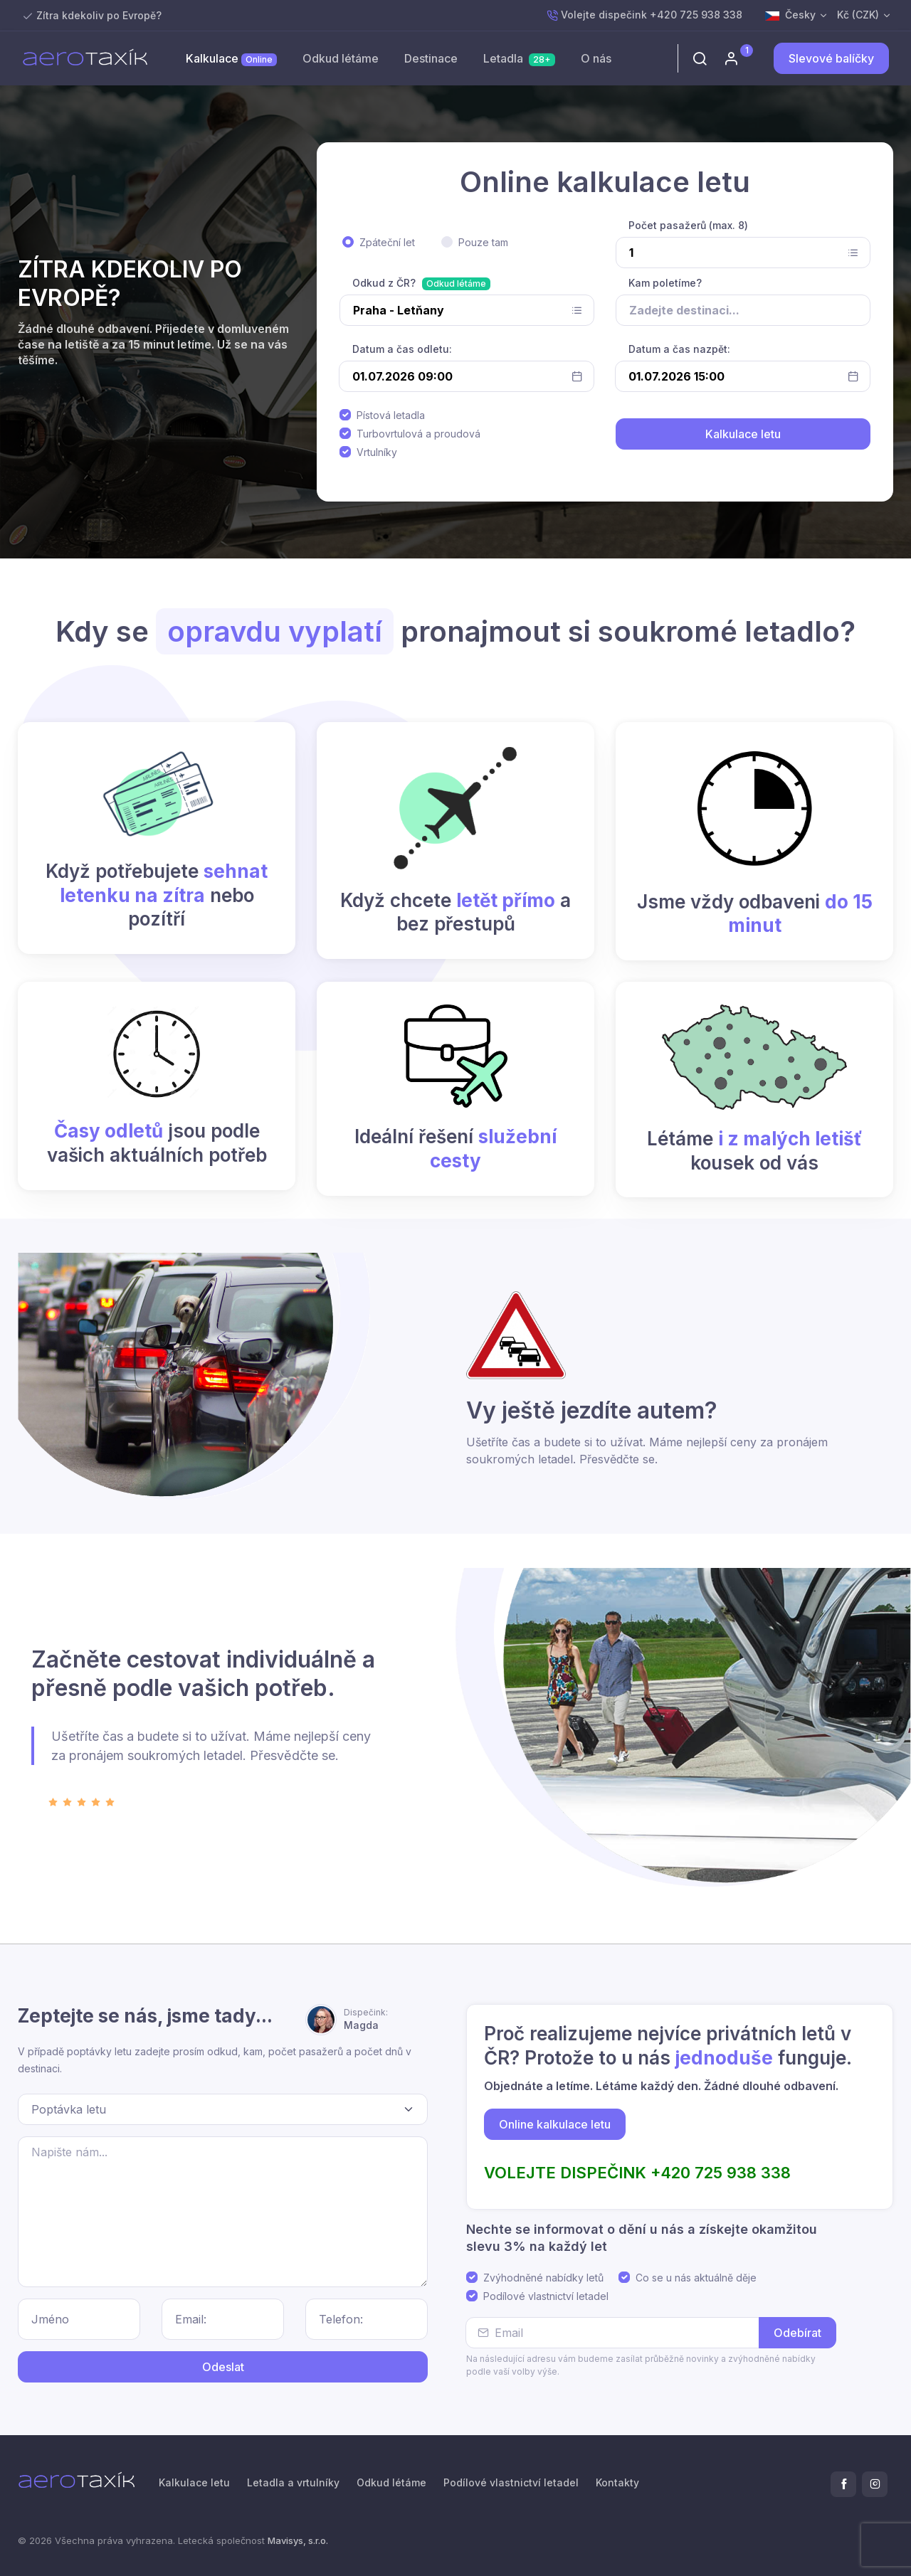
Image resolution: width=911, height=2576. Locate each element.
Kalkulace (231, 58)
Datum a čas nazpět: (679, 349)
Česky (790, 15)
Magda (366, 2018)
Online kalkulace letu (555, 2124)
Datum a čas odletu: (402, 349)
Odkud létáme (340, 58)
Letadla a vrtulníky (293, 2482)
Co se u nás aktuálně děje (696, 2278)
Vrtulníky (377, 452)
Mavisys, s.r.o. (298, 2540)
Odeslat (223, 2367)
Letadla (519, 58)
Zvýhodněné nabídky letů (543, 2278)
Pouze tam (483, 242)
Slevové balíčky (831, 58)
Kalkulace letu (194, 2482)
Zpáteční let (387, 242)
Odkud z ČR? (384, 283)
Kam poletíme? (665, 283)
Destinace (431, 58)
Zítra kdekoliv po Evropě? (99, 15)
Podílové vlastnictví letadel (546, 2296)
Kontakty (617, 2482)
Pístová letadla (391, 415)
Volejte (644, 15)
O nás (596, 58)
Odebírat (797, 2333)
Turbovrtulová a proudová (418, 434)
